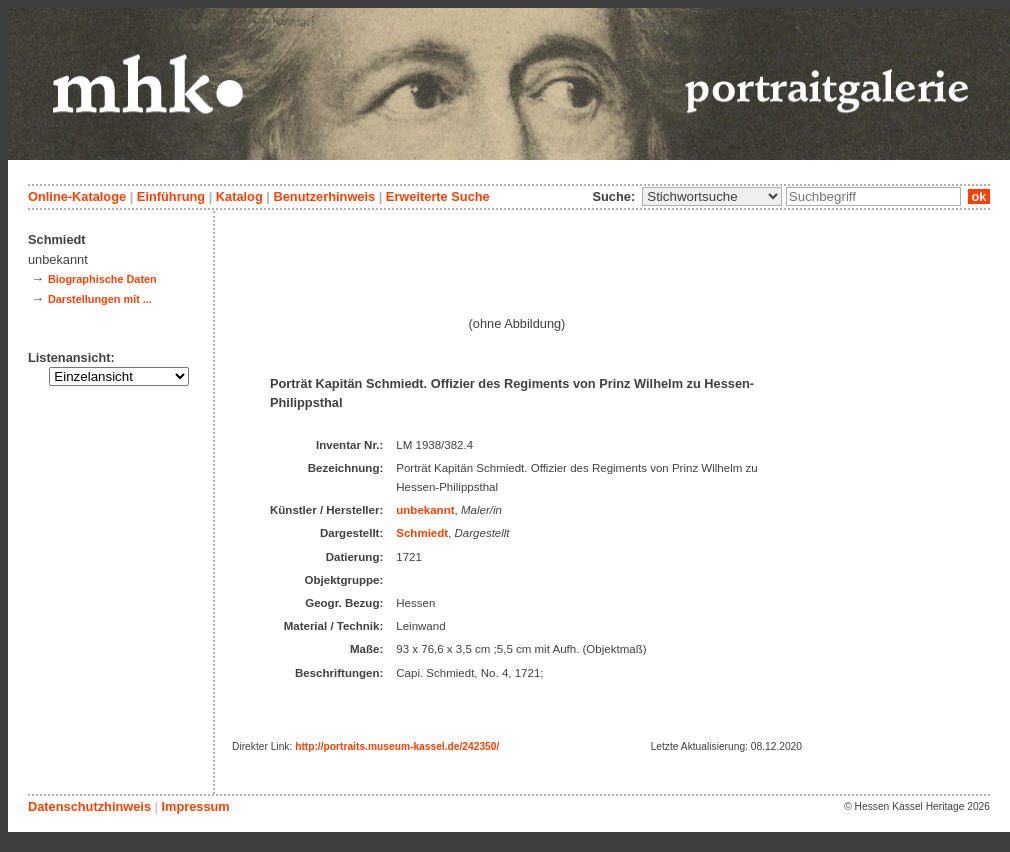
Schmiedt (422, 533)
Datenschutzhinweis (89, 806)
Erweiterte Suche (438, 196)
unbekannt (425, 510)
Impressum (195, 806)
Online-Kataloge (77, 196)
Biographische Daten (102, 279)
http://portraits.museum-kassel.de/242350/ (397, 746)
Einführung (171, 196)
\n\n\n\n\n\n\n (712, 196)
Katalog (239, 196)
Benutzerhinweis (324, 196)
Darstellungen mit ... (100, 299)
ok (979, 196)
